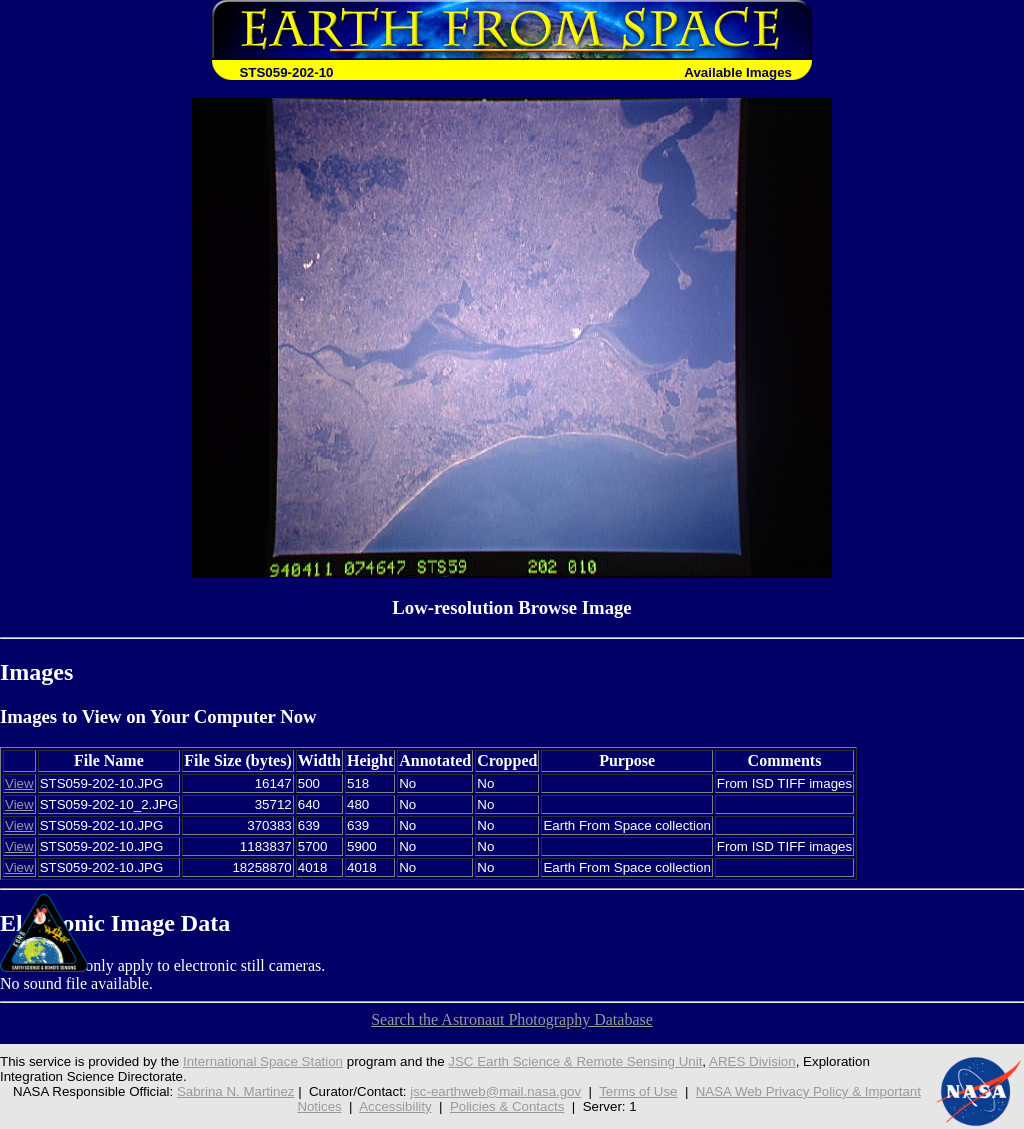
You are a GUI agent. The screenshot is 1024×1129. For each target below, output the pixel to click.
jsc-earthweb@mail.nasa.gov (495, 1091)
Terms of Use (638, 1091)
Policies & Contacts (507, 1106)
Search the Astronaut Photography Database (512, 1019)
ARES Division (752, 1061)
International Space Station (263, 1061)
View (19, 783)
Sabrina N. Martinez (236, 1091)
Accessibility (395, 1106)
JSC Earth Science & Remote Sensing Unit (575, 1061)
